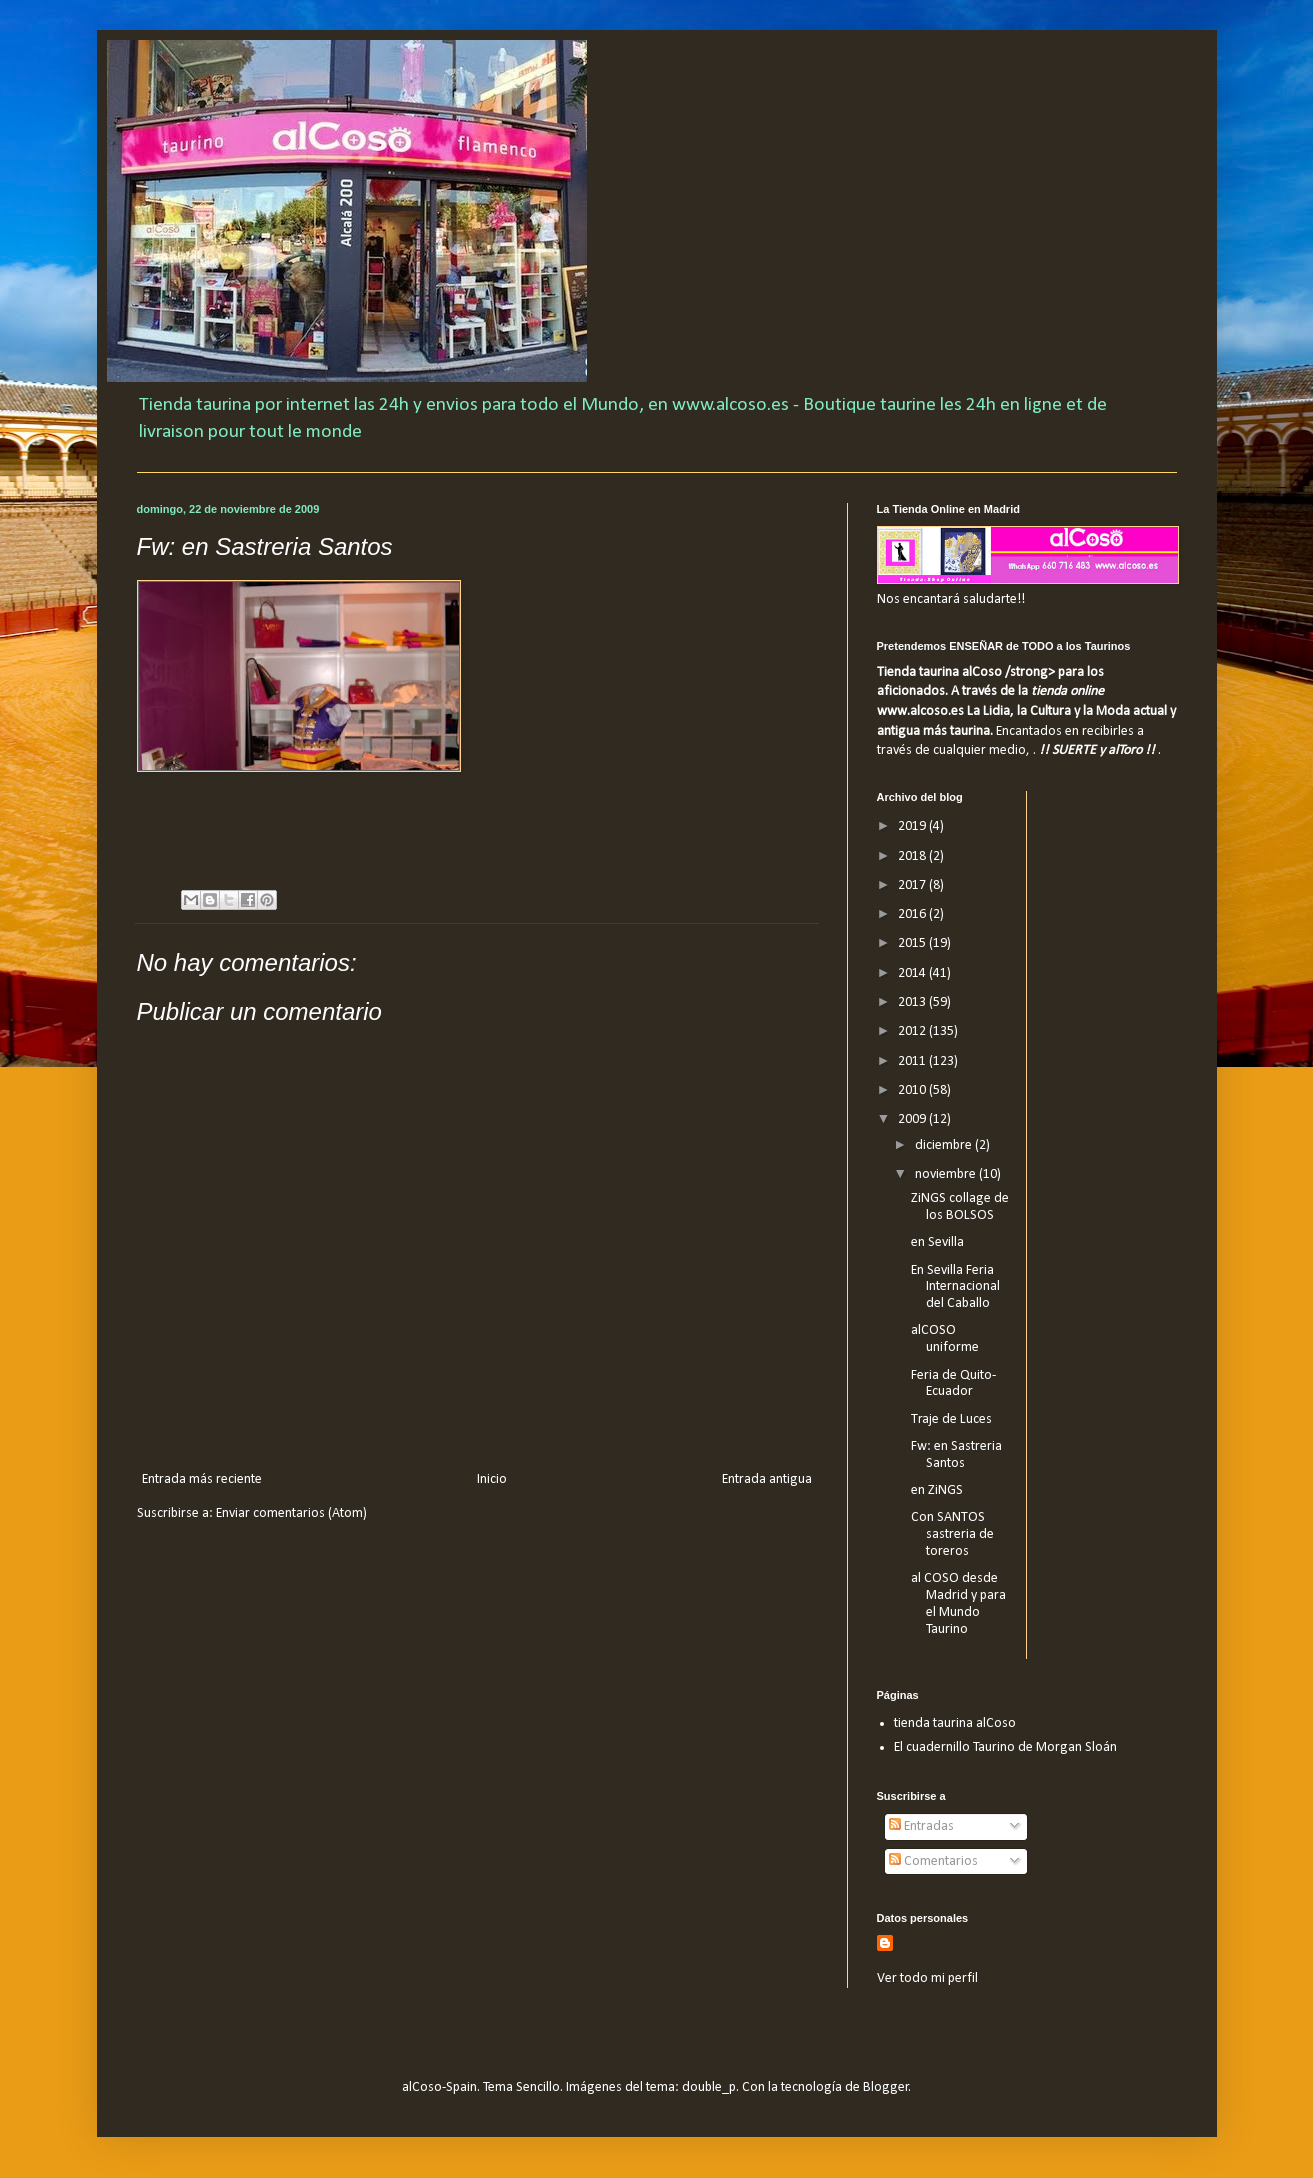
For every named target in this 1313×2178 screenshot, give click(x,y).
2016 (913, 914)
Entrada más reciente (202, 1479)
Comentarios (933, 1861)
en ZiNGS (937, 1490)
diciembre (945, 1145)
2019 (913, 826)
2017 (913, 885)
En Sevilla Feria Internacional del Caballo (955, 1287)
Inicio (492, 1479)
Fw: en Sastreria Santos (956, 1455)
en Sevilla (937, 1242)
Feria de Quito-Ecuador (953, 1384)
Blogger (886, 2087)
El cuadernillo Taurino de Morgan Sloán (1005, 1747)
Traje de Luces (951, 1419)
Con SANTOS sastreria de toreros (952, 1534)
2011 (913, 1061)
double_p (709, 2087)
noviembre (947, 1174)
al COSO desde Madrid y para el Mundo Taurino (958, 1603)
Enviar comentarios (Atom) (291, 1513)
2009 (913, 1119)
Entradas (921, 1826)
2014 (913, 973)
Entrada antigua (767, 1479)
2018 (913, 856)
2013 (913, 1002)
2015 (913, 943)
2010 (913, 1090)
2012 (913, 1031)
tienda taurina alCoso (955, 1723)
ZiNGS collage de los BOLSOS (960, 1207)
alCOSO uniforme (945, 1339)
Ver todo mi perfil (927, 1978)
